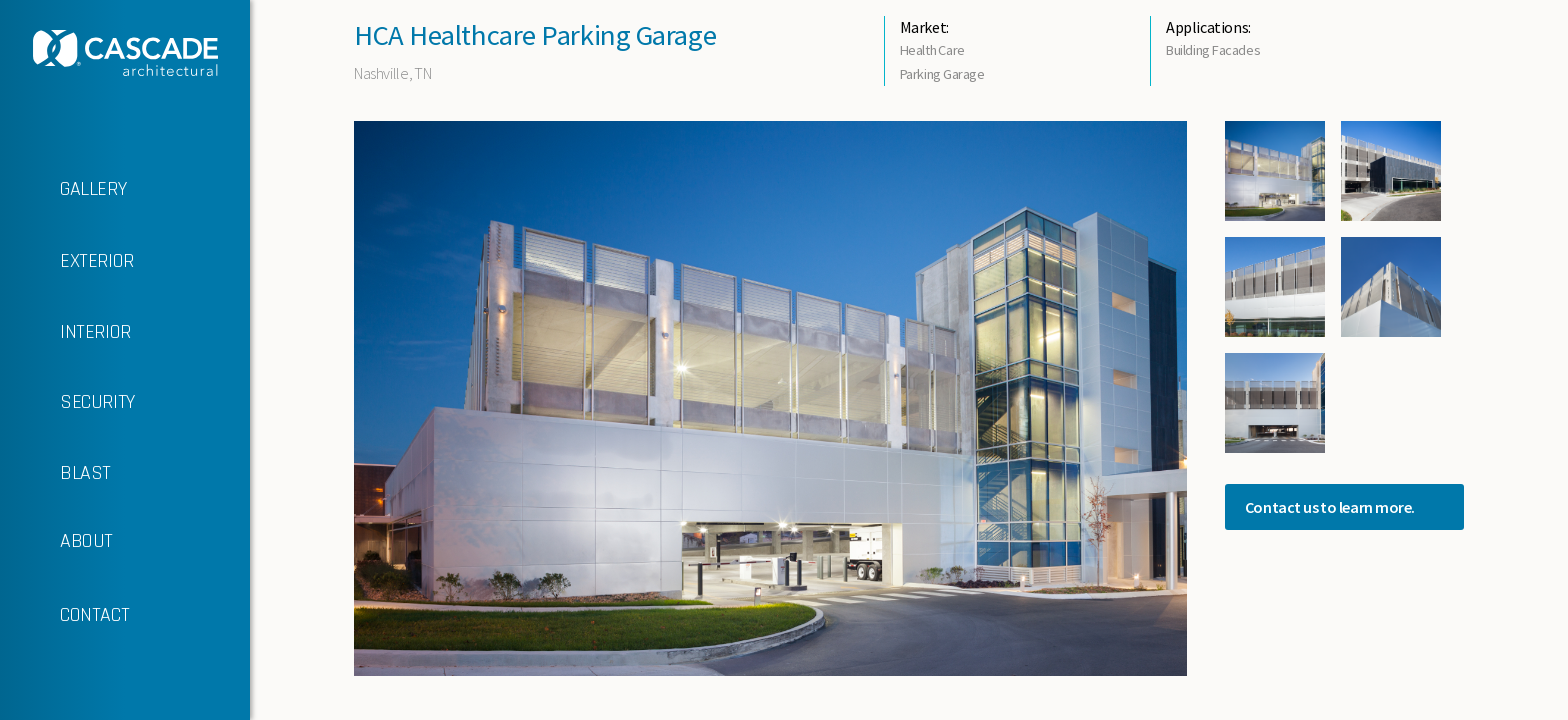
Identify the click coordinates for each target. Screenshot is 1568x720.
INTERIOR (65, 332)
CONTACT (64, 616)
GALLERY (63, 190)
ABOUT (56, 541)
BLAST (55, 474)
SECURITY (67, 402)
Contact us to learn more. (1330, 507)
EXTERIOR (67, 261)
